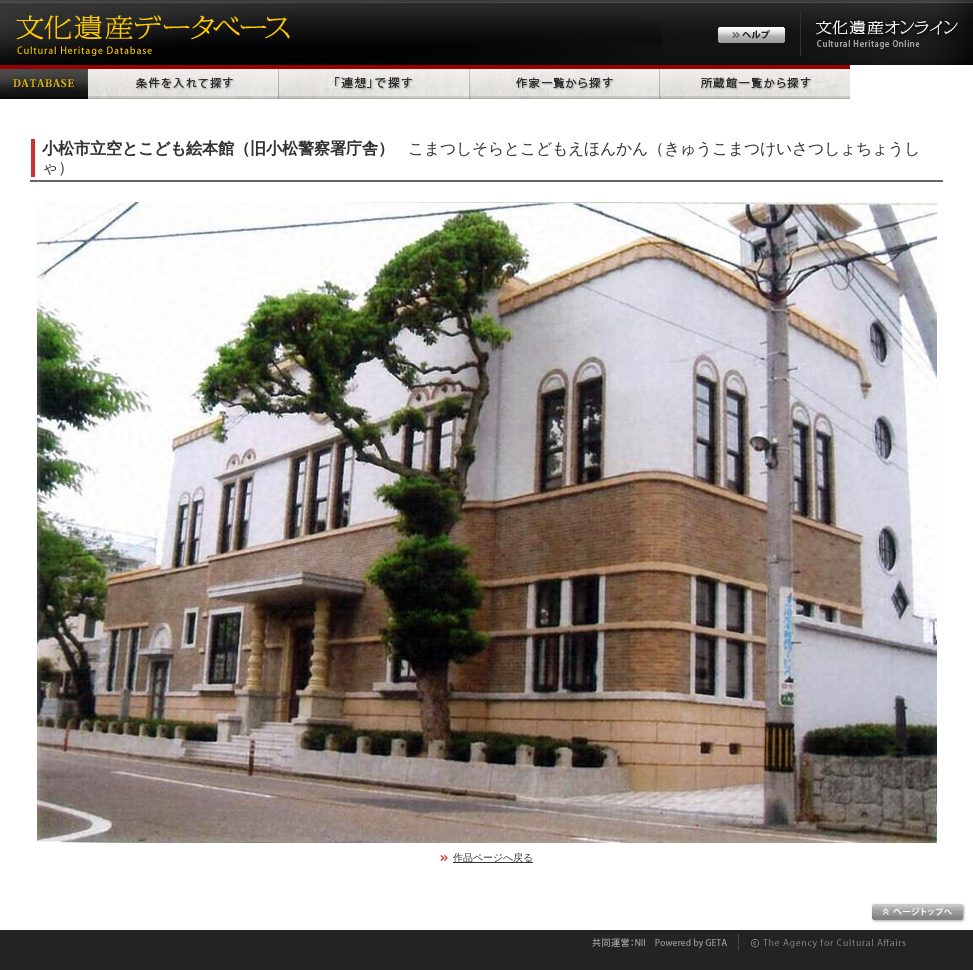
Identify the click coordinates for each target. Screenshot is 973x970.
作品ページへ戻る (493, 857)
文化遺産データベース (150, 32)
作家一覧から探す (565, 82)
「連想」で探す (374, 82)
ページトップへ (918, 913)
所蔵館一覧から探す (755, 82)
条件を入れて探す (183, 82)
